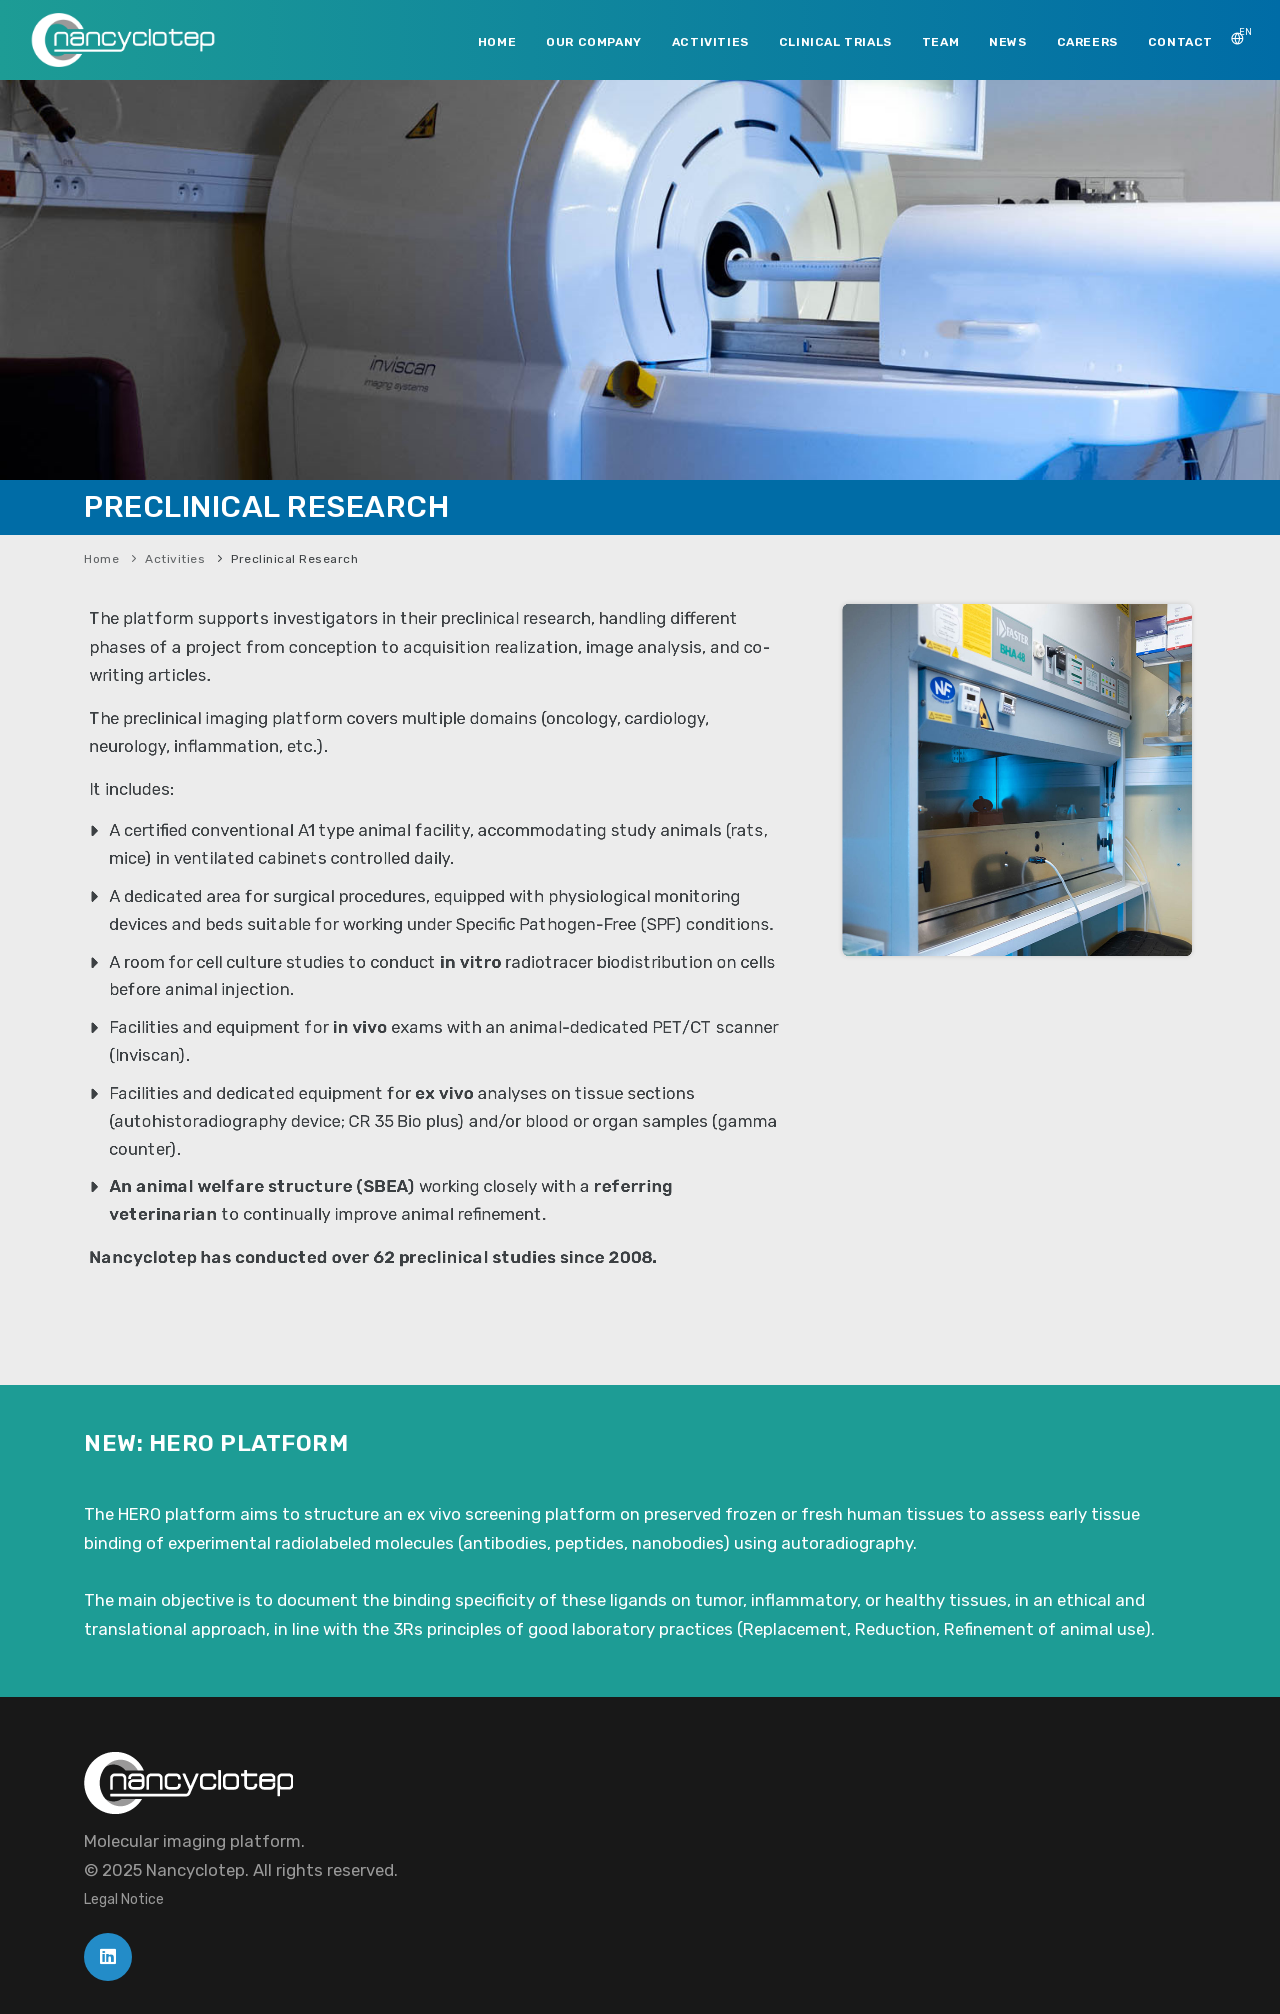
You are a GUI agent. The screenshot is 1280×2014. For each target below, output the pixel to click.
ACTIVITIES (710, 42)
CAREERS (1087, 42)
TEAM (940, 42)
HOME (497, 42)
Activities (175, 559)
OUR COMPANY (594, 42)
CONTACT (1180, 42)
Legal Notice (124, 1899)
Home (101, 559)
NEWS (1007, 42)
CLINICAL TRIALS (835, 42)
